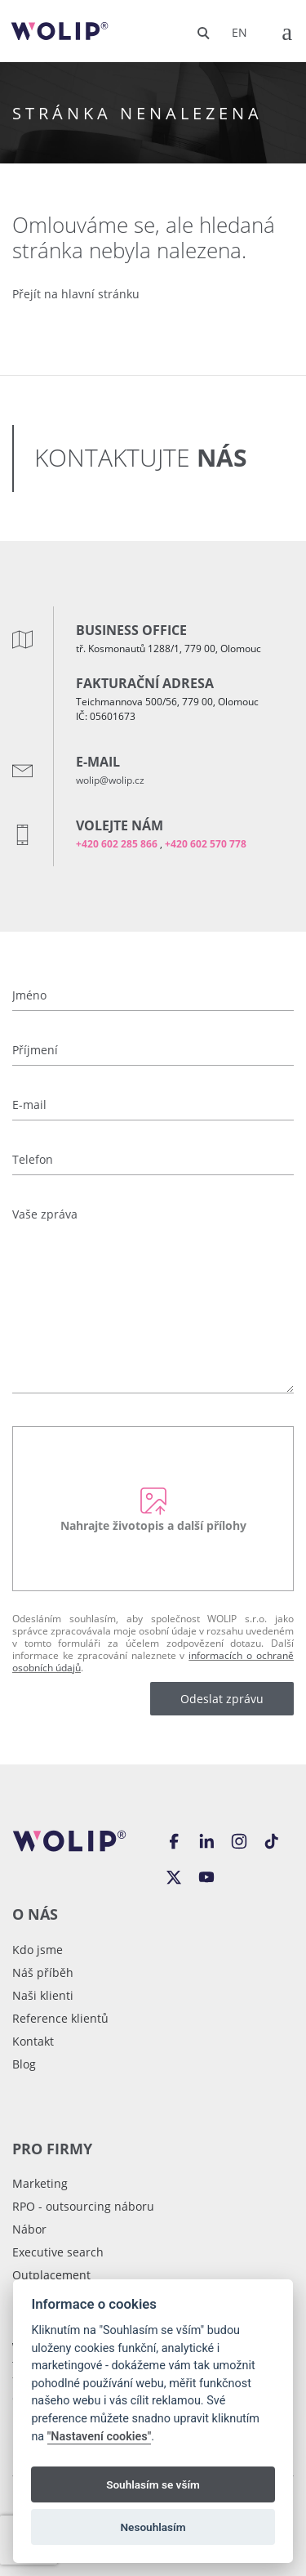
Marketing (40, 2183)
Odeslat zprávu (222, 1698)
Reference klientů (60, 2018)
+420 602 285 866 (116, 844)
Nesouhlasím (152, 2527)
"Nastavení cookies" (99, 2437)
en (239, 32)
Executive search (58, 2252)
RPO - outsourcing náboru (83, 2206)
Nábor (29, 2229)
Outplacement (51, 2275)
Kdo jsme (37, 1949)
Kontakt (33, 2041)
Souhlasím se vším (153, 2484)
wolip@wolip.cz (110, 779)
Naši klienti (42, 1995)
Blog (24, 2064)
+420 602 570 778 (205, 844)
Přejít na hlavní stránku (76, 294)
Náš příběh (42, 1972)
